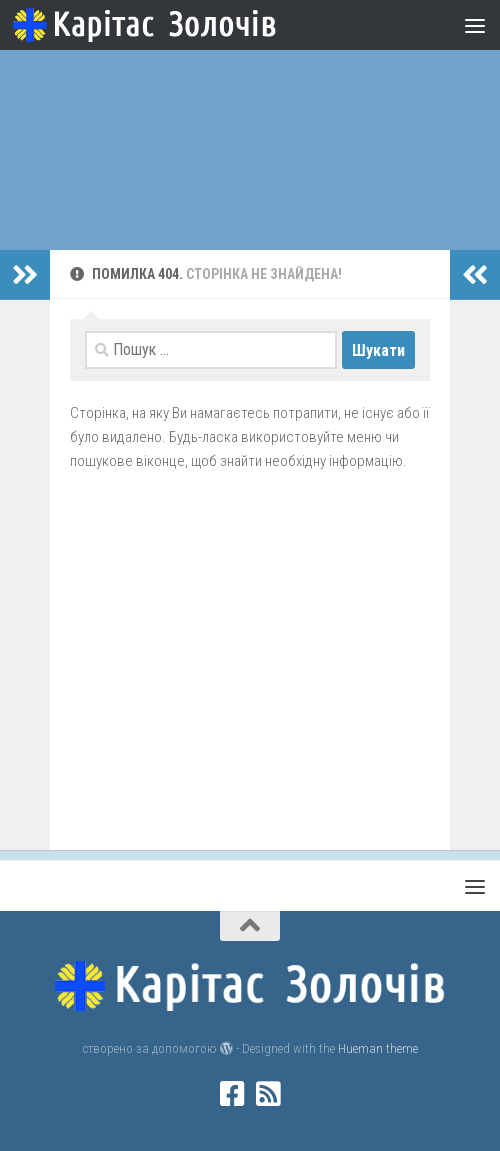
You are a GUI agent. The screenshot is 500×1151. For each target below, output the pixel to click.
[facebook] (232, 1094)
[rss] (268, 1094)
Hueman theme (378, 1048)
